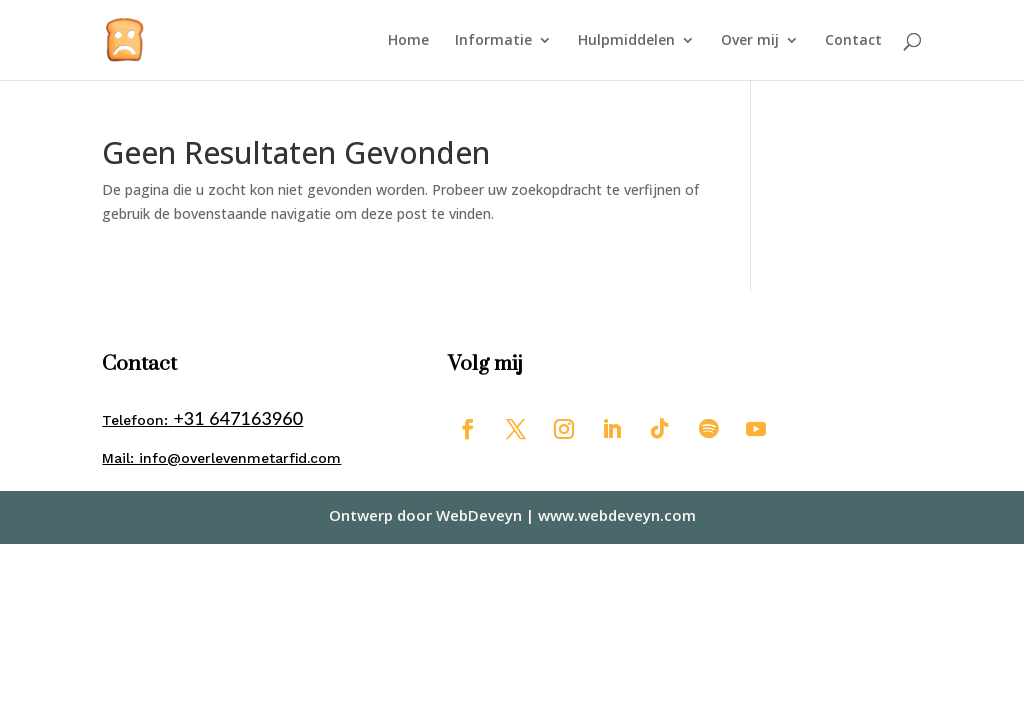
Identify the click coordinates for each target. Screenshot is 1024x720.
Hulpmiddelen (626, 41)
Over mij (750, 41)
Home (408, 41)
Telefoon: (202, 420)
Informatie (493, 41)
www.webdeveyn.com (617, 515)
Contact (853, 41)
